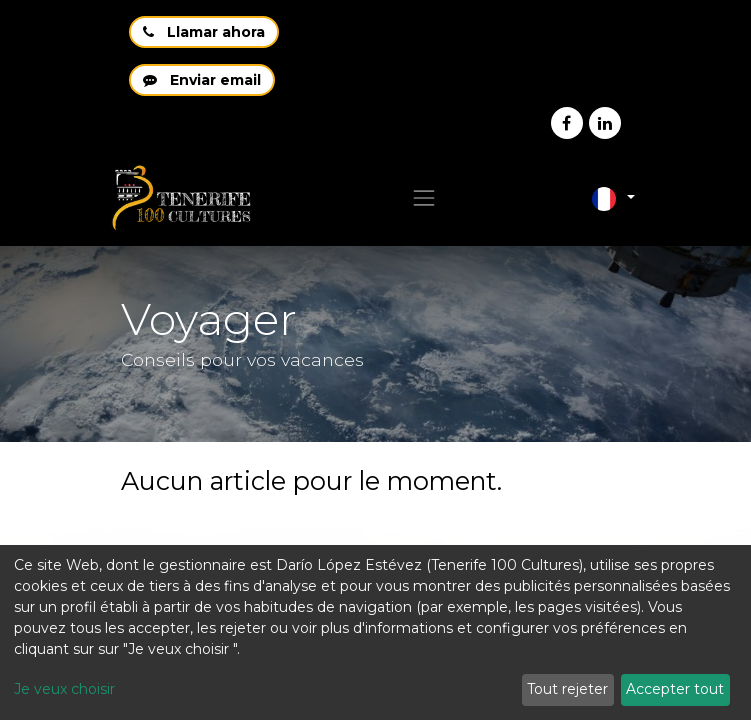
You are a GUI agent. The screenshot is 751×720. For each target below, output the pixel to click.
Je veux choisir (64, 689)
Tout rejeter (567, 689)
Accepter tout (675, 689)
